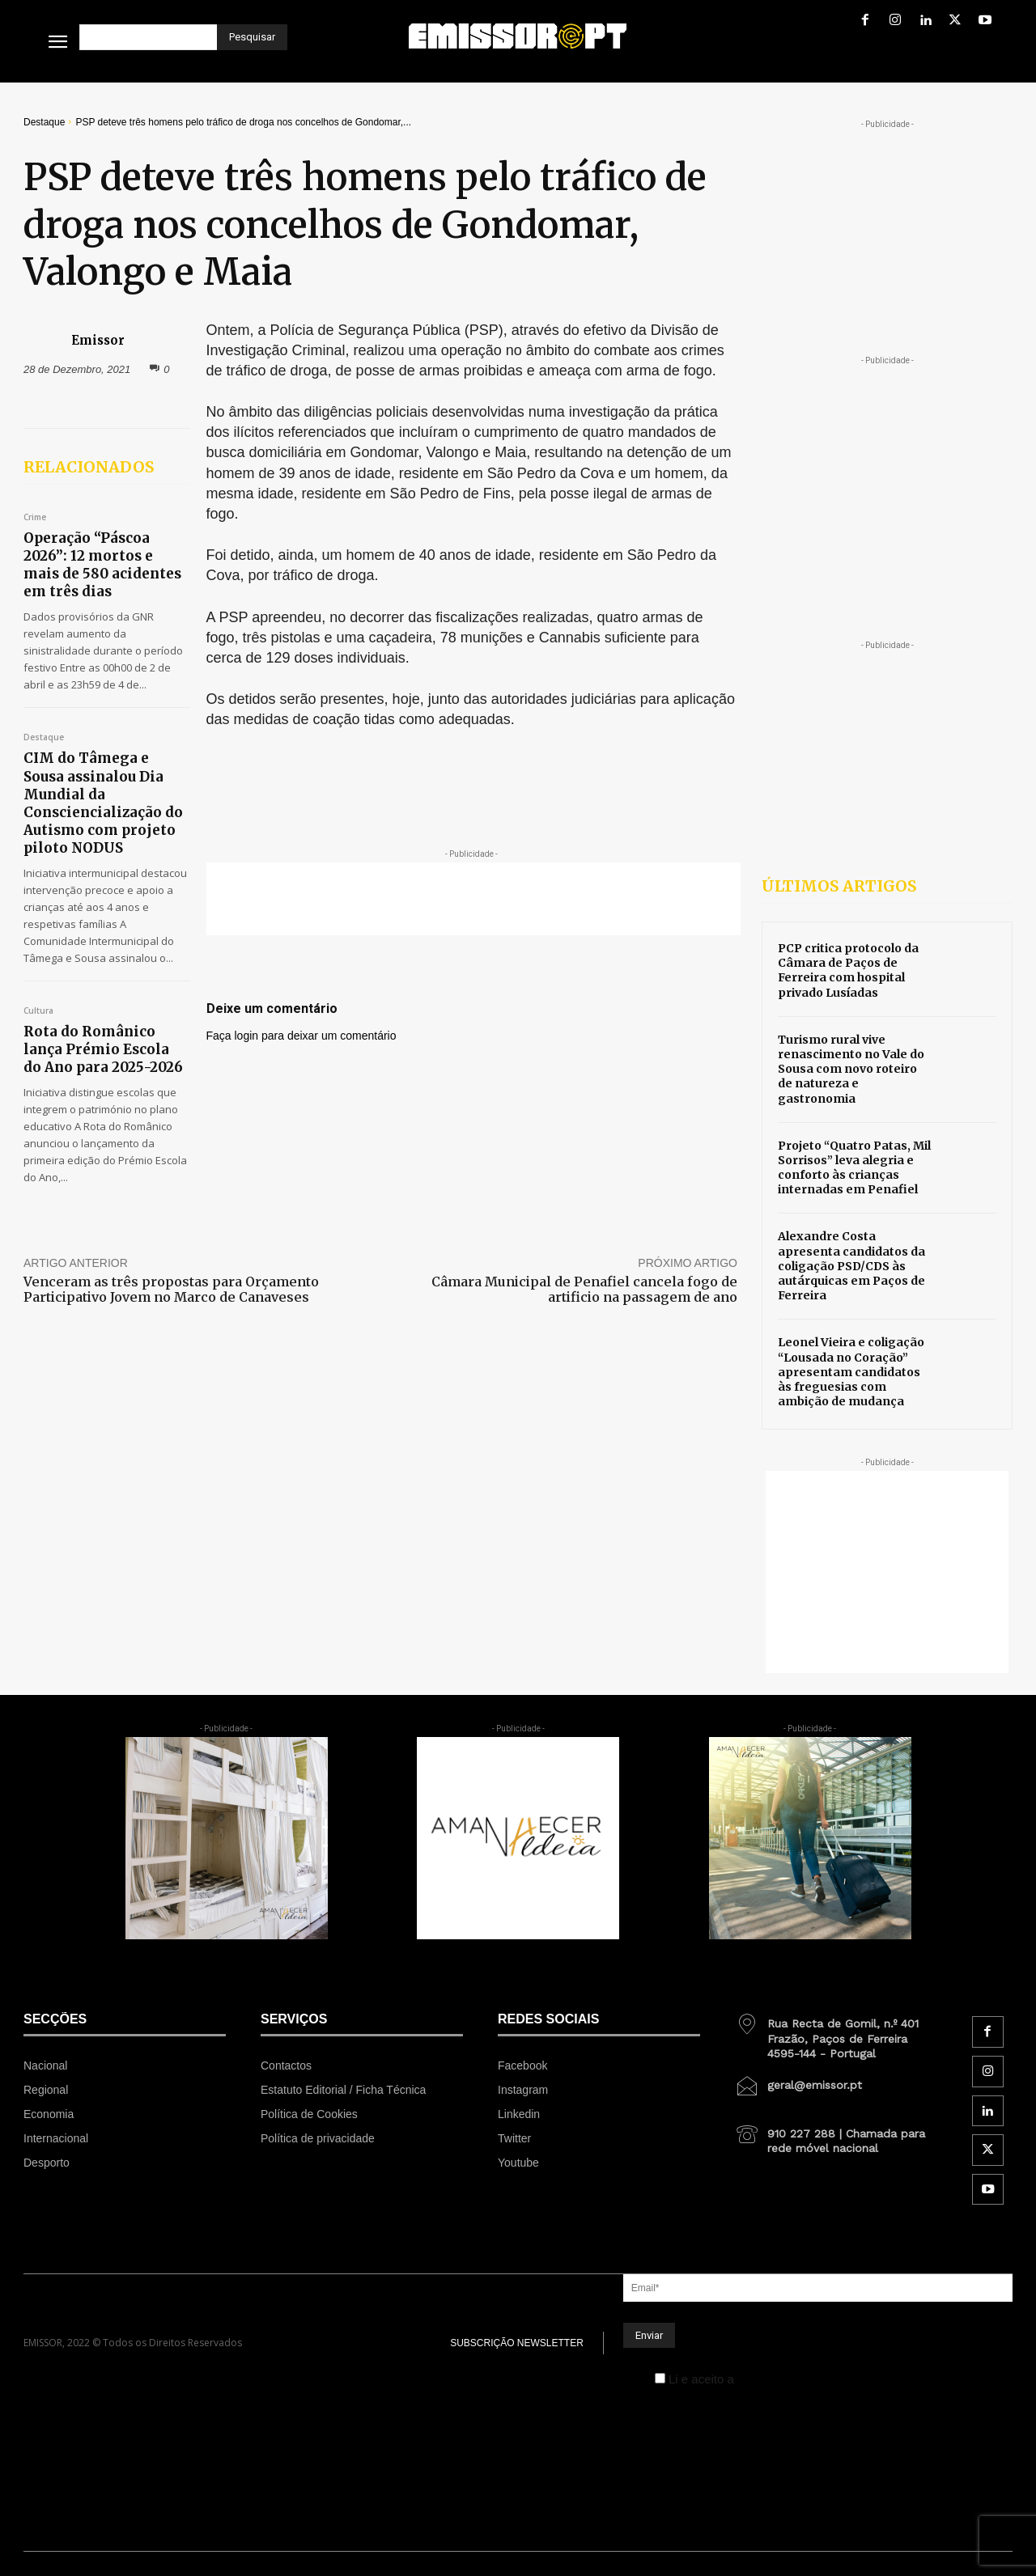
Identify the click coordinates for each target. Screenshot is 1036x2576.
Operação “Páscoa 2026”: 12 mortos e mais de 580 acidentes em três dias (102, 564)
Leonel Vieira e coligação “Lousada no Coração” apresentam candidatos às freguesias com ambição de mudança (851, 1372)
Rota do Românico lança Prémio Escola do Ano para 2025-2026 (103, 1049)
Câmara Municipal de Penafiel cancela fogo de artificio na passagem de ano (584, 1289)
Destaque (44, 122)
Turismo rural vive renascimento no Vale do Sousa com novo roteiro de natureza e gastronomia (851, 1069)
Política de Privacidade (799, 2379)
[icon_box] (836, 2032)
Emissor (98, 340)
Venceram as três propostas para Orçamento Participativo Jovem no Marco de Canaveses (171, 1289)
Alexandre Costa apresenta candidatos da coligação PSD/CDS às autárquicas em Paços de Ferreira (851, 1266)
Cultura (38, 1011)
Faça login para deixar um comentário (301, 1035)
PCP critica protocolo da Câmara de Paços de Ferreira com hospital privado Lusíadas (848, 970)
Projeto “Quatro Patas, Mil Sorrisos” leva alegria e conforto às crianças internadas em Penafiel (854, 1167)
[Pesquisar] (252, 37)
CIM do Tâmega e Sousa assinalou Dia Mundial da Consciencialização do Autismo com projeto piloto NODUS (103, 802)
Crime (34, 518)
